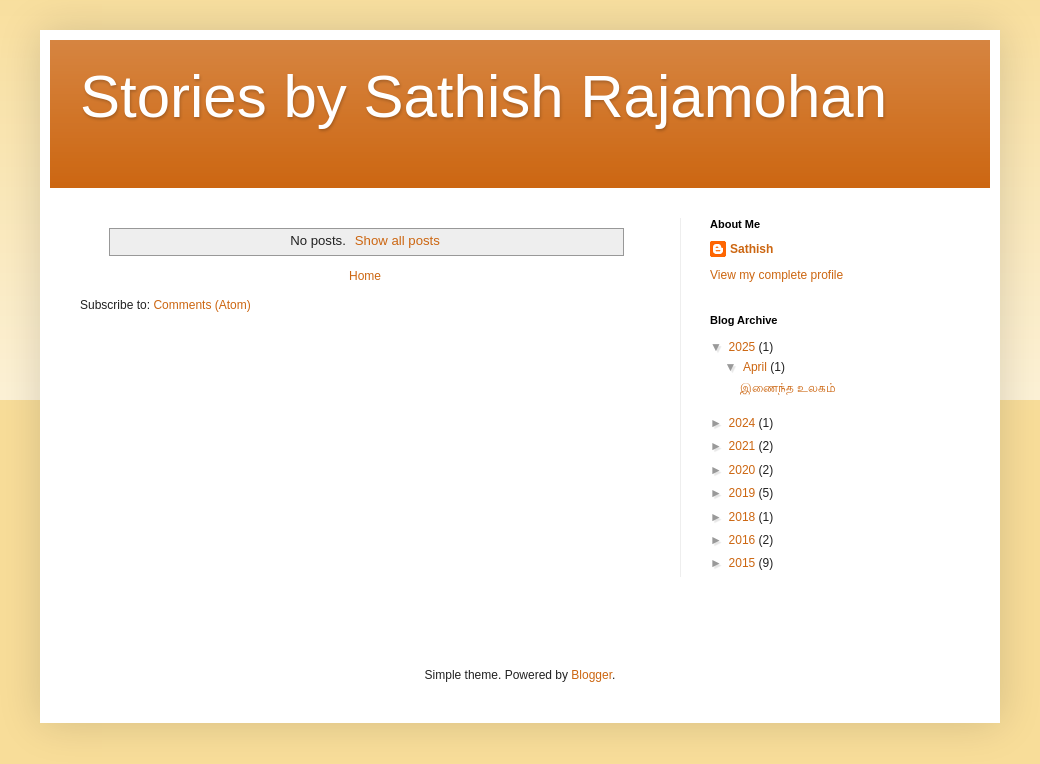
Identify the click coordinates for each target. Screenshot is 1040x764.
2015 (744, 563)
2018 (744, 517)
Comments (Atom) (201, 305)
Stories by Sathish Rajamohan (483, 96)
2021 (744, 446)
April (756, 367)
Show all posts (397, 240)
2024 (744, 423)
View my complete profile (776, 275)
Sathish (751, 249)
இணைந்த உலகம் (788, 388)
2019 (744, 493)
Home (365, 276)
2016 (744, 540)
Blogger (591, 675)
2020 (744, 470)
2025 (744, 347)
